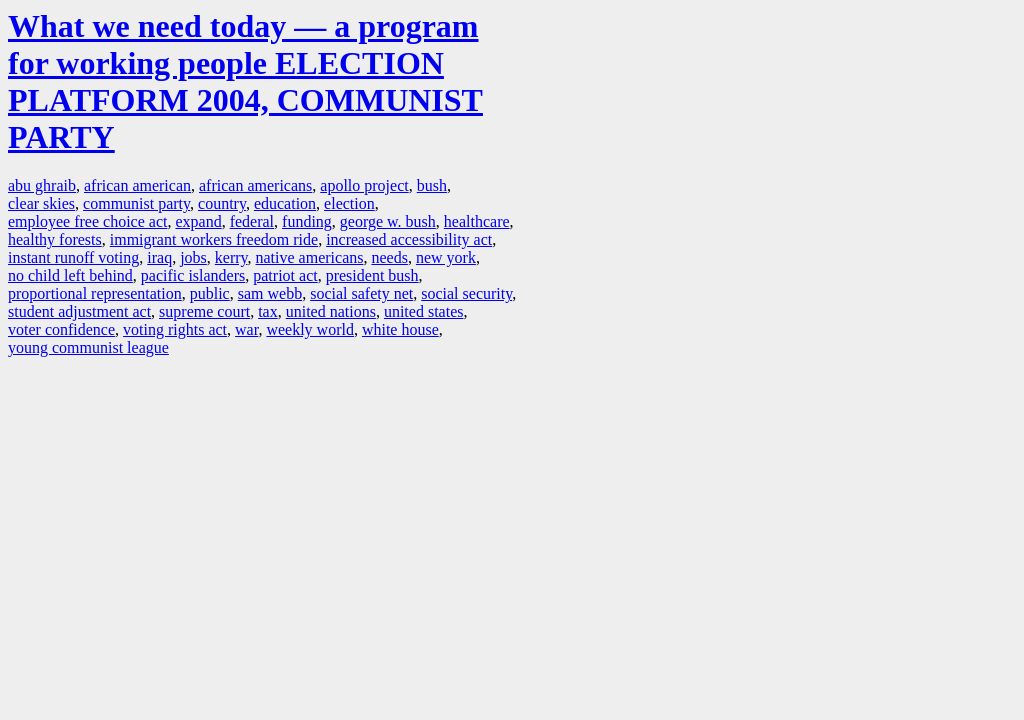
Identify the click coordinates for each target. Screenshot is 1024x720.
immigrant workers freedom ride (214, 239)
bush (432, 185)
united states (424, 311)
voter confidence (61, 329)
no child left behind (70, 275)
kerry (231, 257)
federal (252, 221)
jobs (193, 257)
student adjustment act (79, 311)
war (246, 329)
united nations (331, 311)
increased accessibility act (409, 239)
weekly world (310, 329)
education (285, 203)
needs (389, 257)
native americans (310, 257)
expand (198, 221)
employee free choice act (87, 221)
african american (137, 185)
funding (307, 221)
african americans (255, 185)
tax (268, 311)
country (222, 203)
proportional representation (95, 293)
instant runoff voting (73, 257)
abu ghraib (42, 185)
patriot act (285, 275)
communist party (136, 203)
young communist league (88, 347)
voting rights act (175, 329)
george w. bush (388, 221)
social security (466, 293)
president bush (372, 275)
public (210, 293)
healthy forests (55, 239)
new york (446, 257)
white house (400, 329)
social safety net (361, 293)
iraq (159, 257)
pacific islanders (193, 275)
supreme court (204, 311)
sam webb (270, 293)
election (349, 203)
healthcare (477, 221)
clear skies (41, 203)
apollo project (364, 185)
